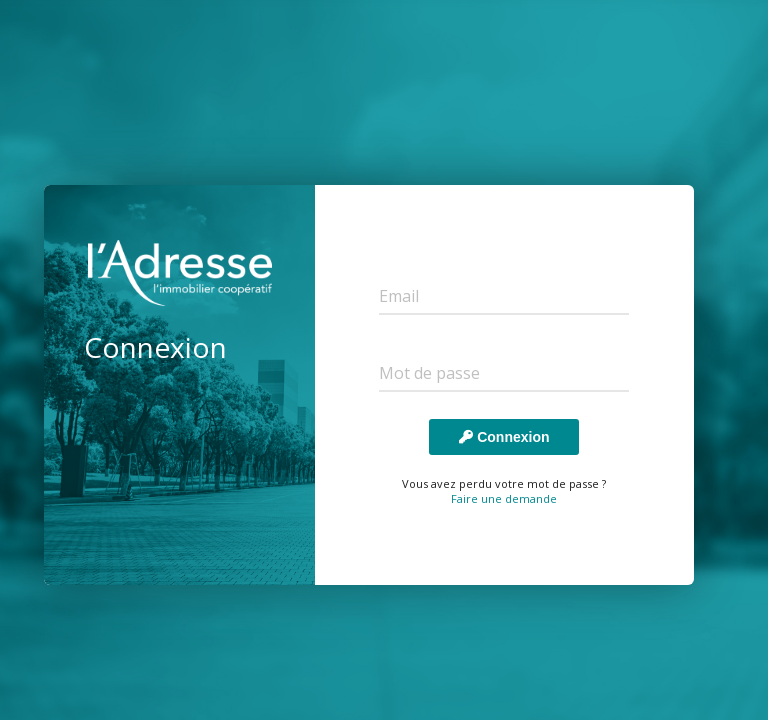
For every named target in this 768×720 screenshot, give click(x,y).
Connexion (504, 437)
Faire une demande (504, 498)
